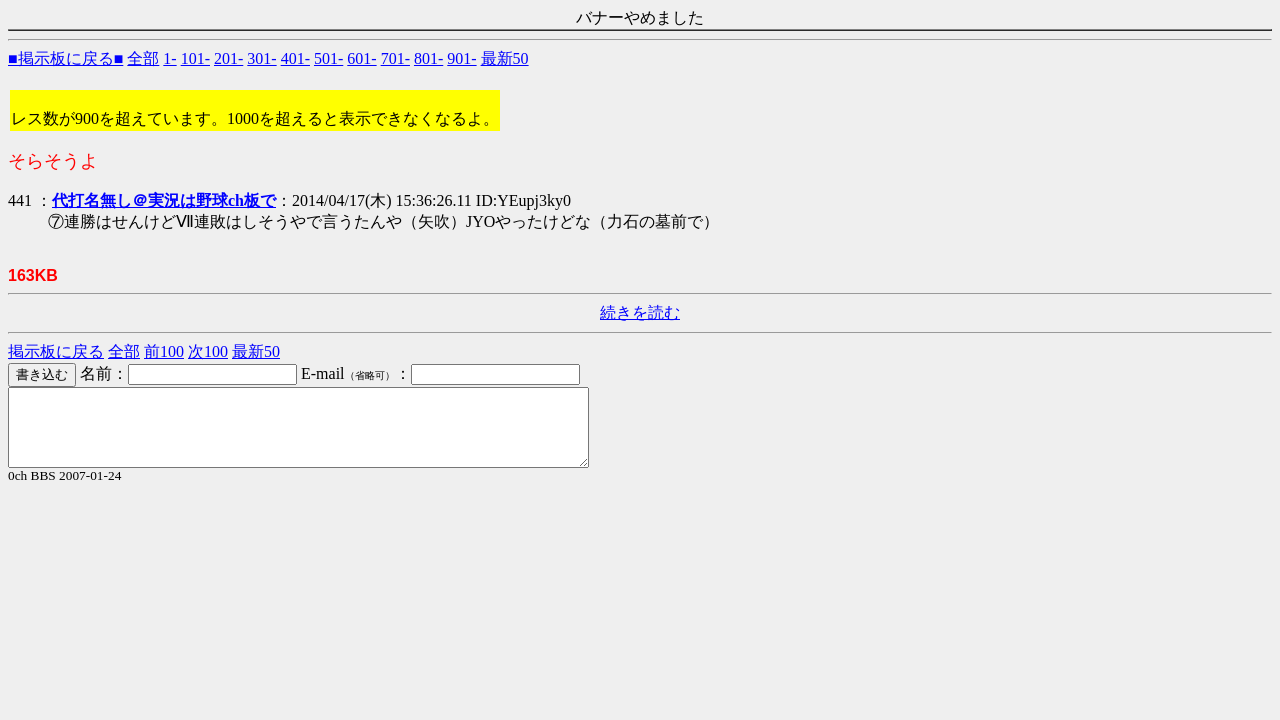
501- (328, 58)
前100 (164, 351)
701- (395, 58)
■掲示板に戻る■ (65, 58)
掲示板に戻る (56, 351)
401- (295, 58)
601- (361, 58)
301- (261, 58)
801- (428, 58)
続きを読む (640, 312)
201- (228, 58)
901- (461, 58)
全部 (143, 58)
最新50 (505, 58)
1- (169, 58)
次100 (208, 351)
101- (195, 58)
